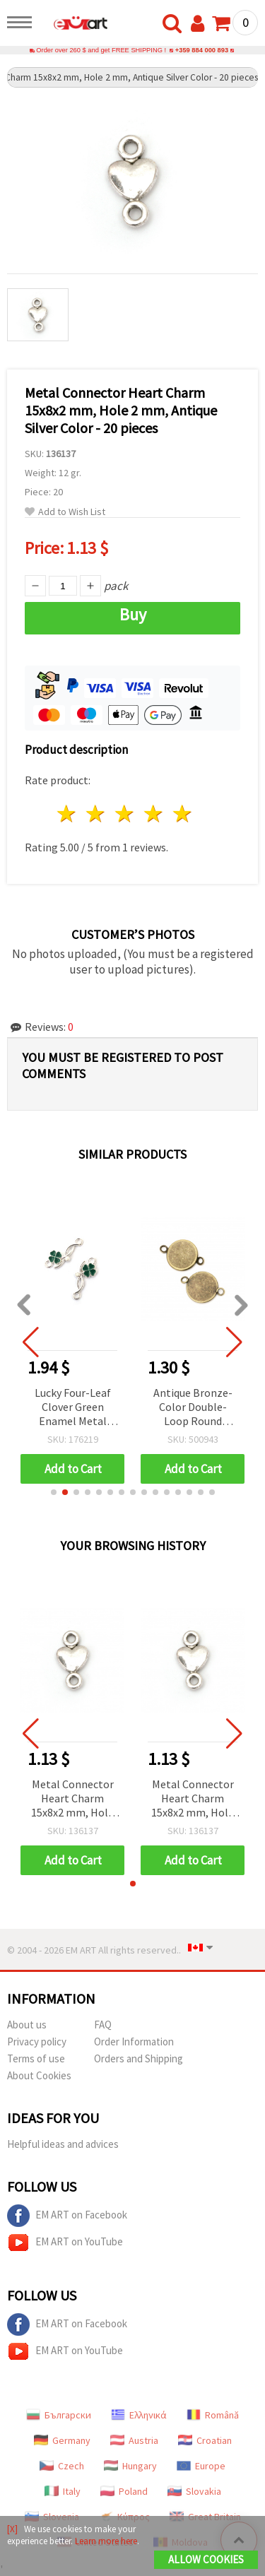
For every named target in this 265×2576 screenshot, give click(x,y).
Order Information (134, 2041)
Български (58, 2415)
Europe (201, 2466)
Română (213, 2415)
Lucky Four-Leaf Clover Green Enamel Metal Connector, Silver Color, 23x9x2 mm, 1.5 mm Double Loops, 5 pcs (72, 1408)
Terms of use (36, 2058)
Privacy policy (36, 2041)
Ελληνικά (139, 2415)
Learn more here (106, 2541)
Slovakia (194, 2491)
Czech (62, 2465)
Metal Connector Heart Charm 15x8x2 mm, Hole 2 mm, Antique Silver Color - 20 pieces (72, 1799)
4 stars (153, 813)
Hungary (130, 2465)
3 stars (125, 813)
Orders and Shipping (138, 2058)
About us (27, 2024)
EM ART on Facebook (67, 2215)
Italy (63, 2491)
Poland (124, 2491)
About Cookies (39, 2075)
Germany (62, 2440)
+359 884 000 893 (201, 50)
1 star (67, 813)
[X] (12, 2529)
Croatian (205, 2440)
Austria (134, 2440)
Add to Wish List (65, 512)
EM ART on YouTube (65, 2242)
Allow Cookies (206, 2559)
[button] (54, 1492)
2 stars (96, 813)
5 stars (182, 813)
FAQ (103, 2024)
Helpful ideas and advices (63, 2144)
